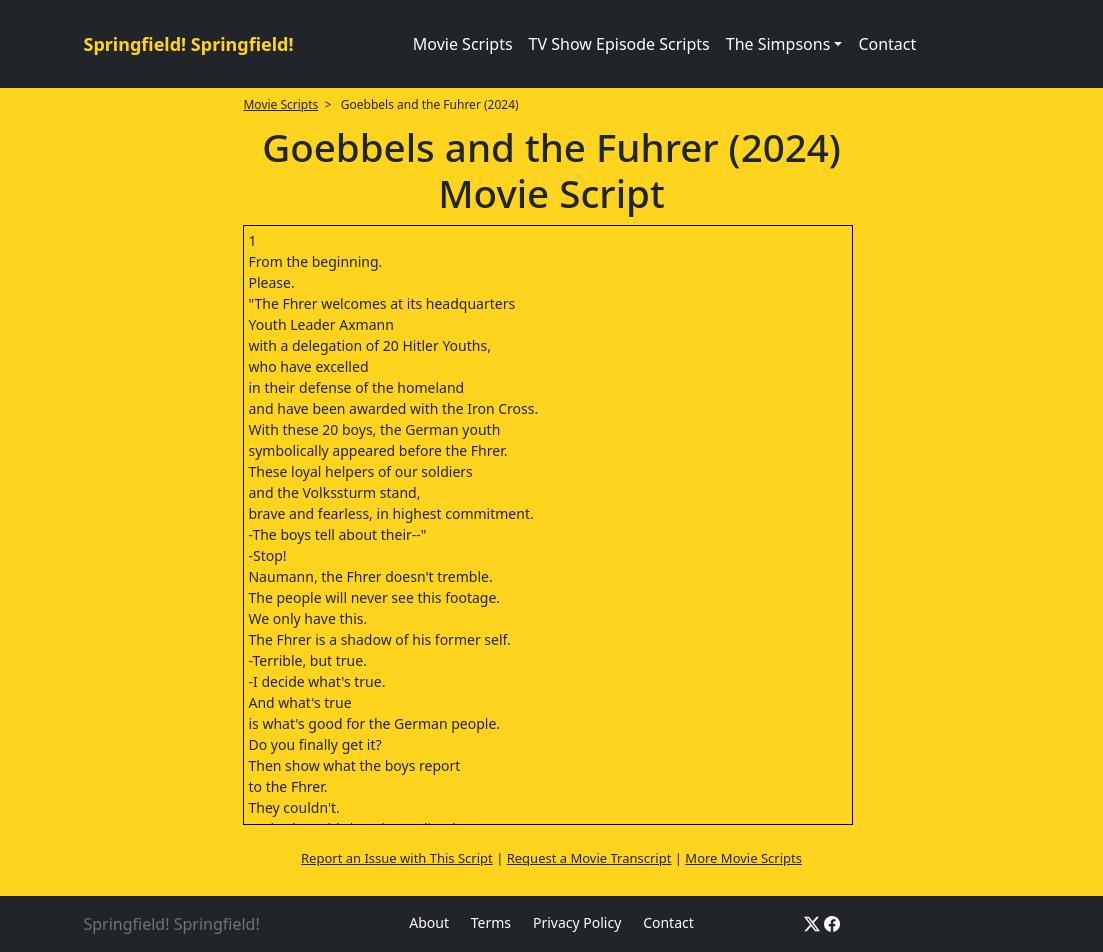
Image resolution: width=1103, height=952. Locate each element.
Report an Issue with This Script (397, 858)
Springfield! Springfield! (189, 44)
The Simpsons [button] (778, 44)
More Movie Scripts (743, 858)
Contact (887, 44)
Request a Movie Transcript (589, 858)
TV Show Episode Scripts (619, 44)
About (429, 922)
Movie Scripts (463, 44)
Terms (491, 922)
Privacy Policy (577, 922)
